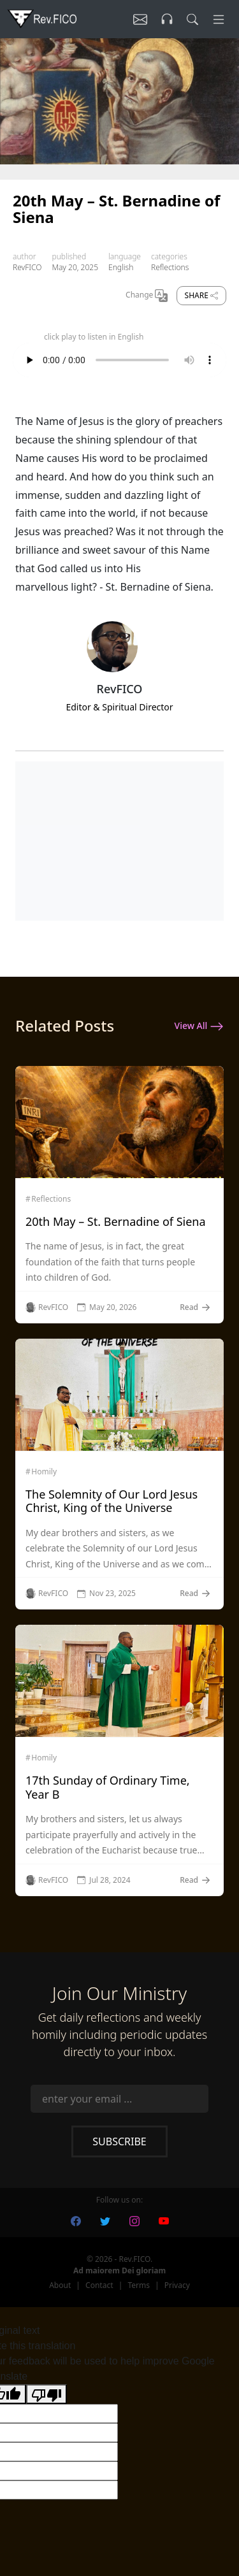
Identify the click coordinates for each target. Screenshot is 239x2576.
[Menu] (219, 19)
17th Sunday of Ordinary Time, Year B (107, 1787)
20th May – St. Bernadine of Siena (115, 1221)
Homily (44, 1472)
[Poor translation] (46, 2394)
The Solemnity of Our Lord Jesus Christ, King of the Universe (111, 1501)
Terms (138, 2285)
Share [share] (201, 295)
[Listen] (140, 19)
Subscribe (119, 2141)
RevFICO (27, 267)
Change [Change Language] (147, 295)
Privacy (177, 2285)
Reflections (170, 267)
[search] (192, 19)
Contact (99, 2285)
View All (199, 1026)
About (60, 2285)
